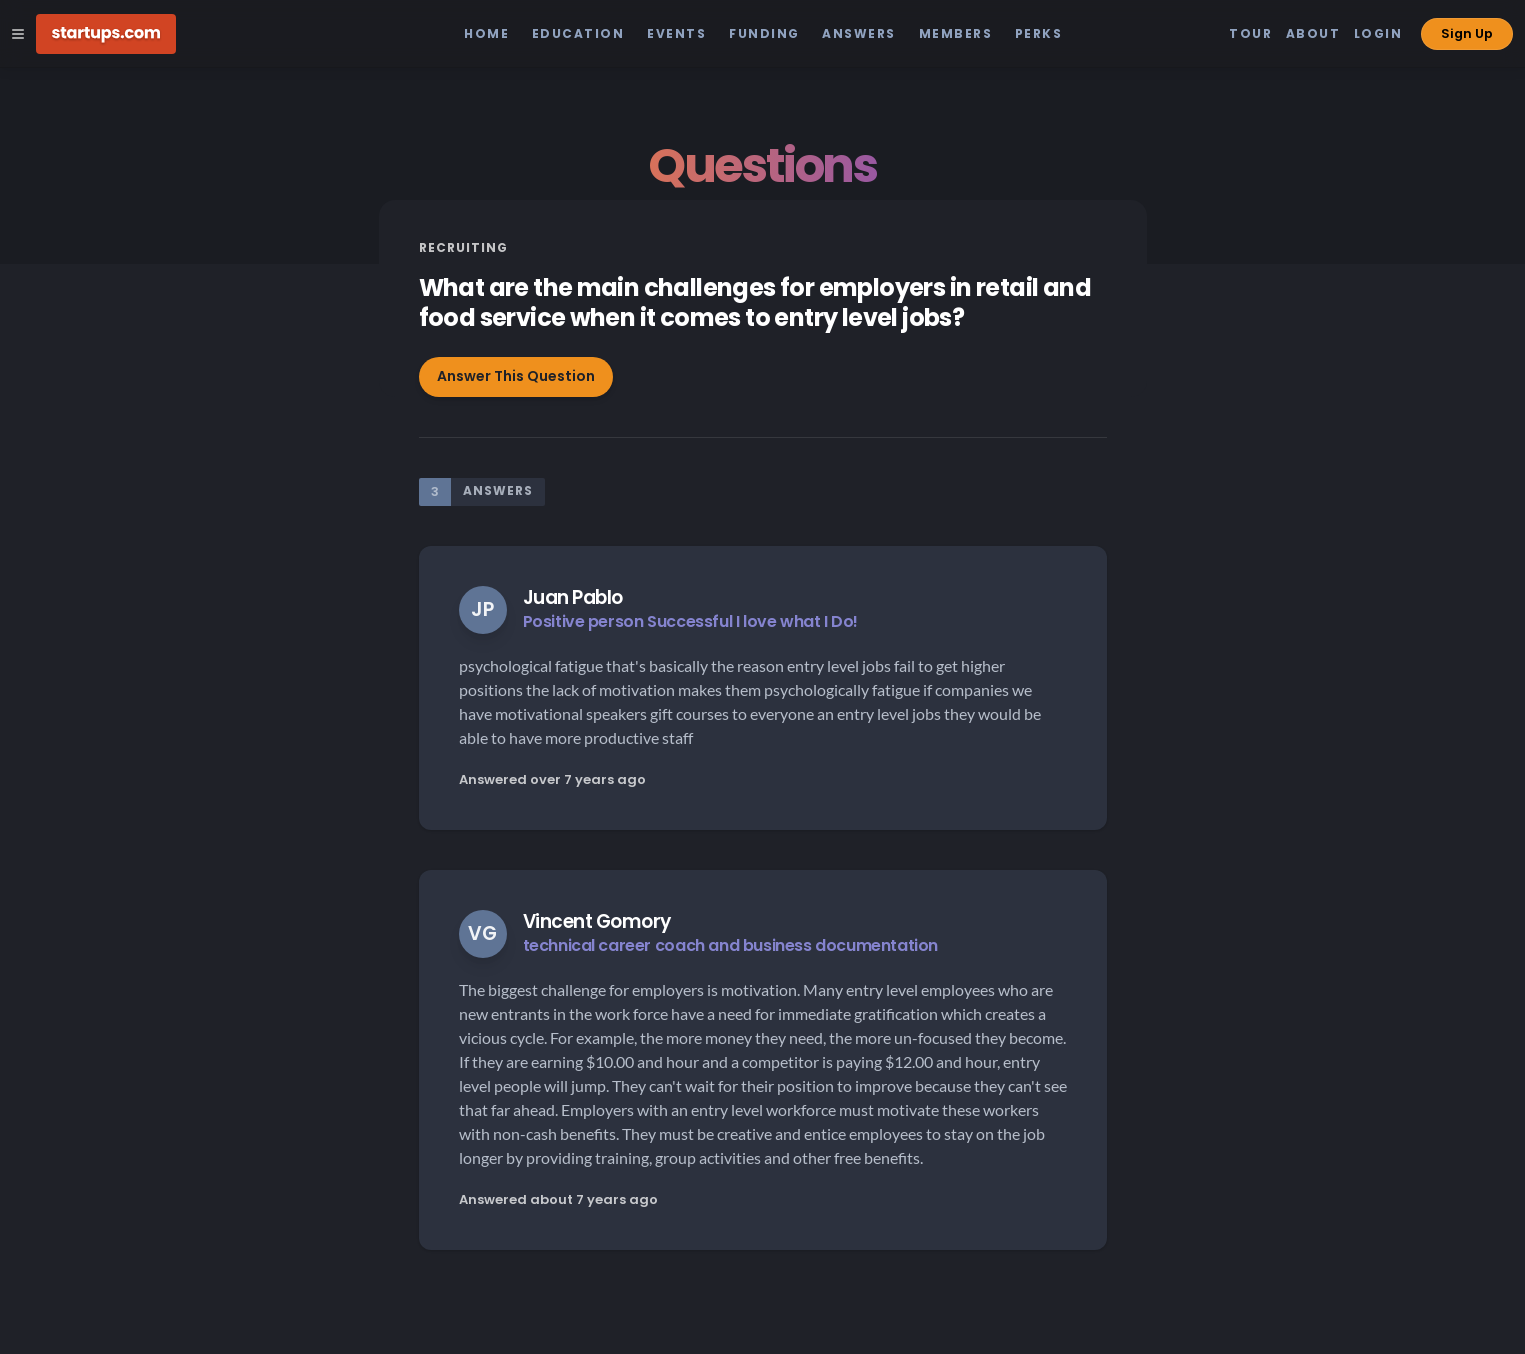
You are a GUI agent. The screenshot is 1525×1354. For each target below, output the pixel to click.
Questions (762, 165)
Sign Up (1467, 33)
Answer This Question (516, 376)
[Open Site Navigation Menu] (18, 34)
